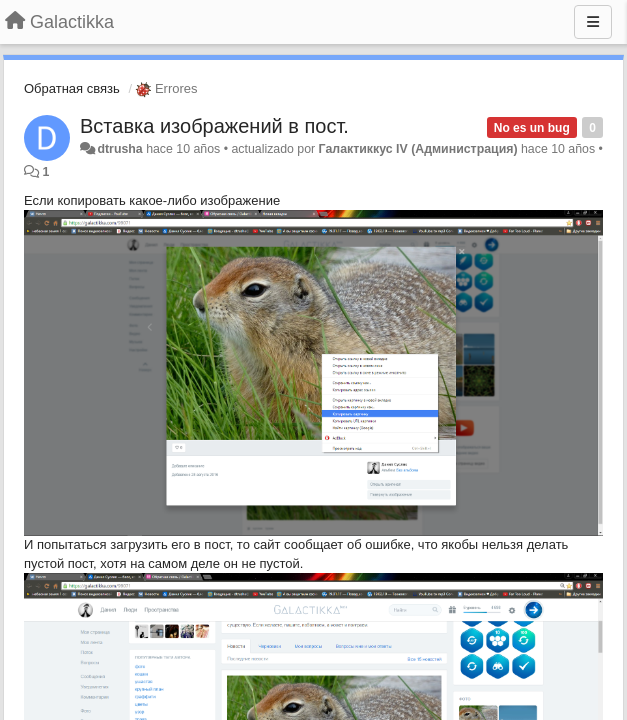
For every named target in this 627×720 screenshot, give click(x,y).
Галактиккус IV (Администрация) (418, 149)
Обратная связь (72, 88)
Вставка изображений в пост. (214, 126)
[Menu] (593, 22)
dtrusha (119, 149)
